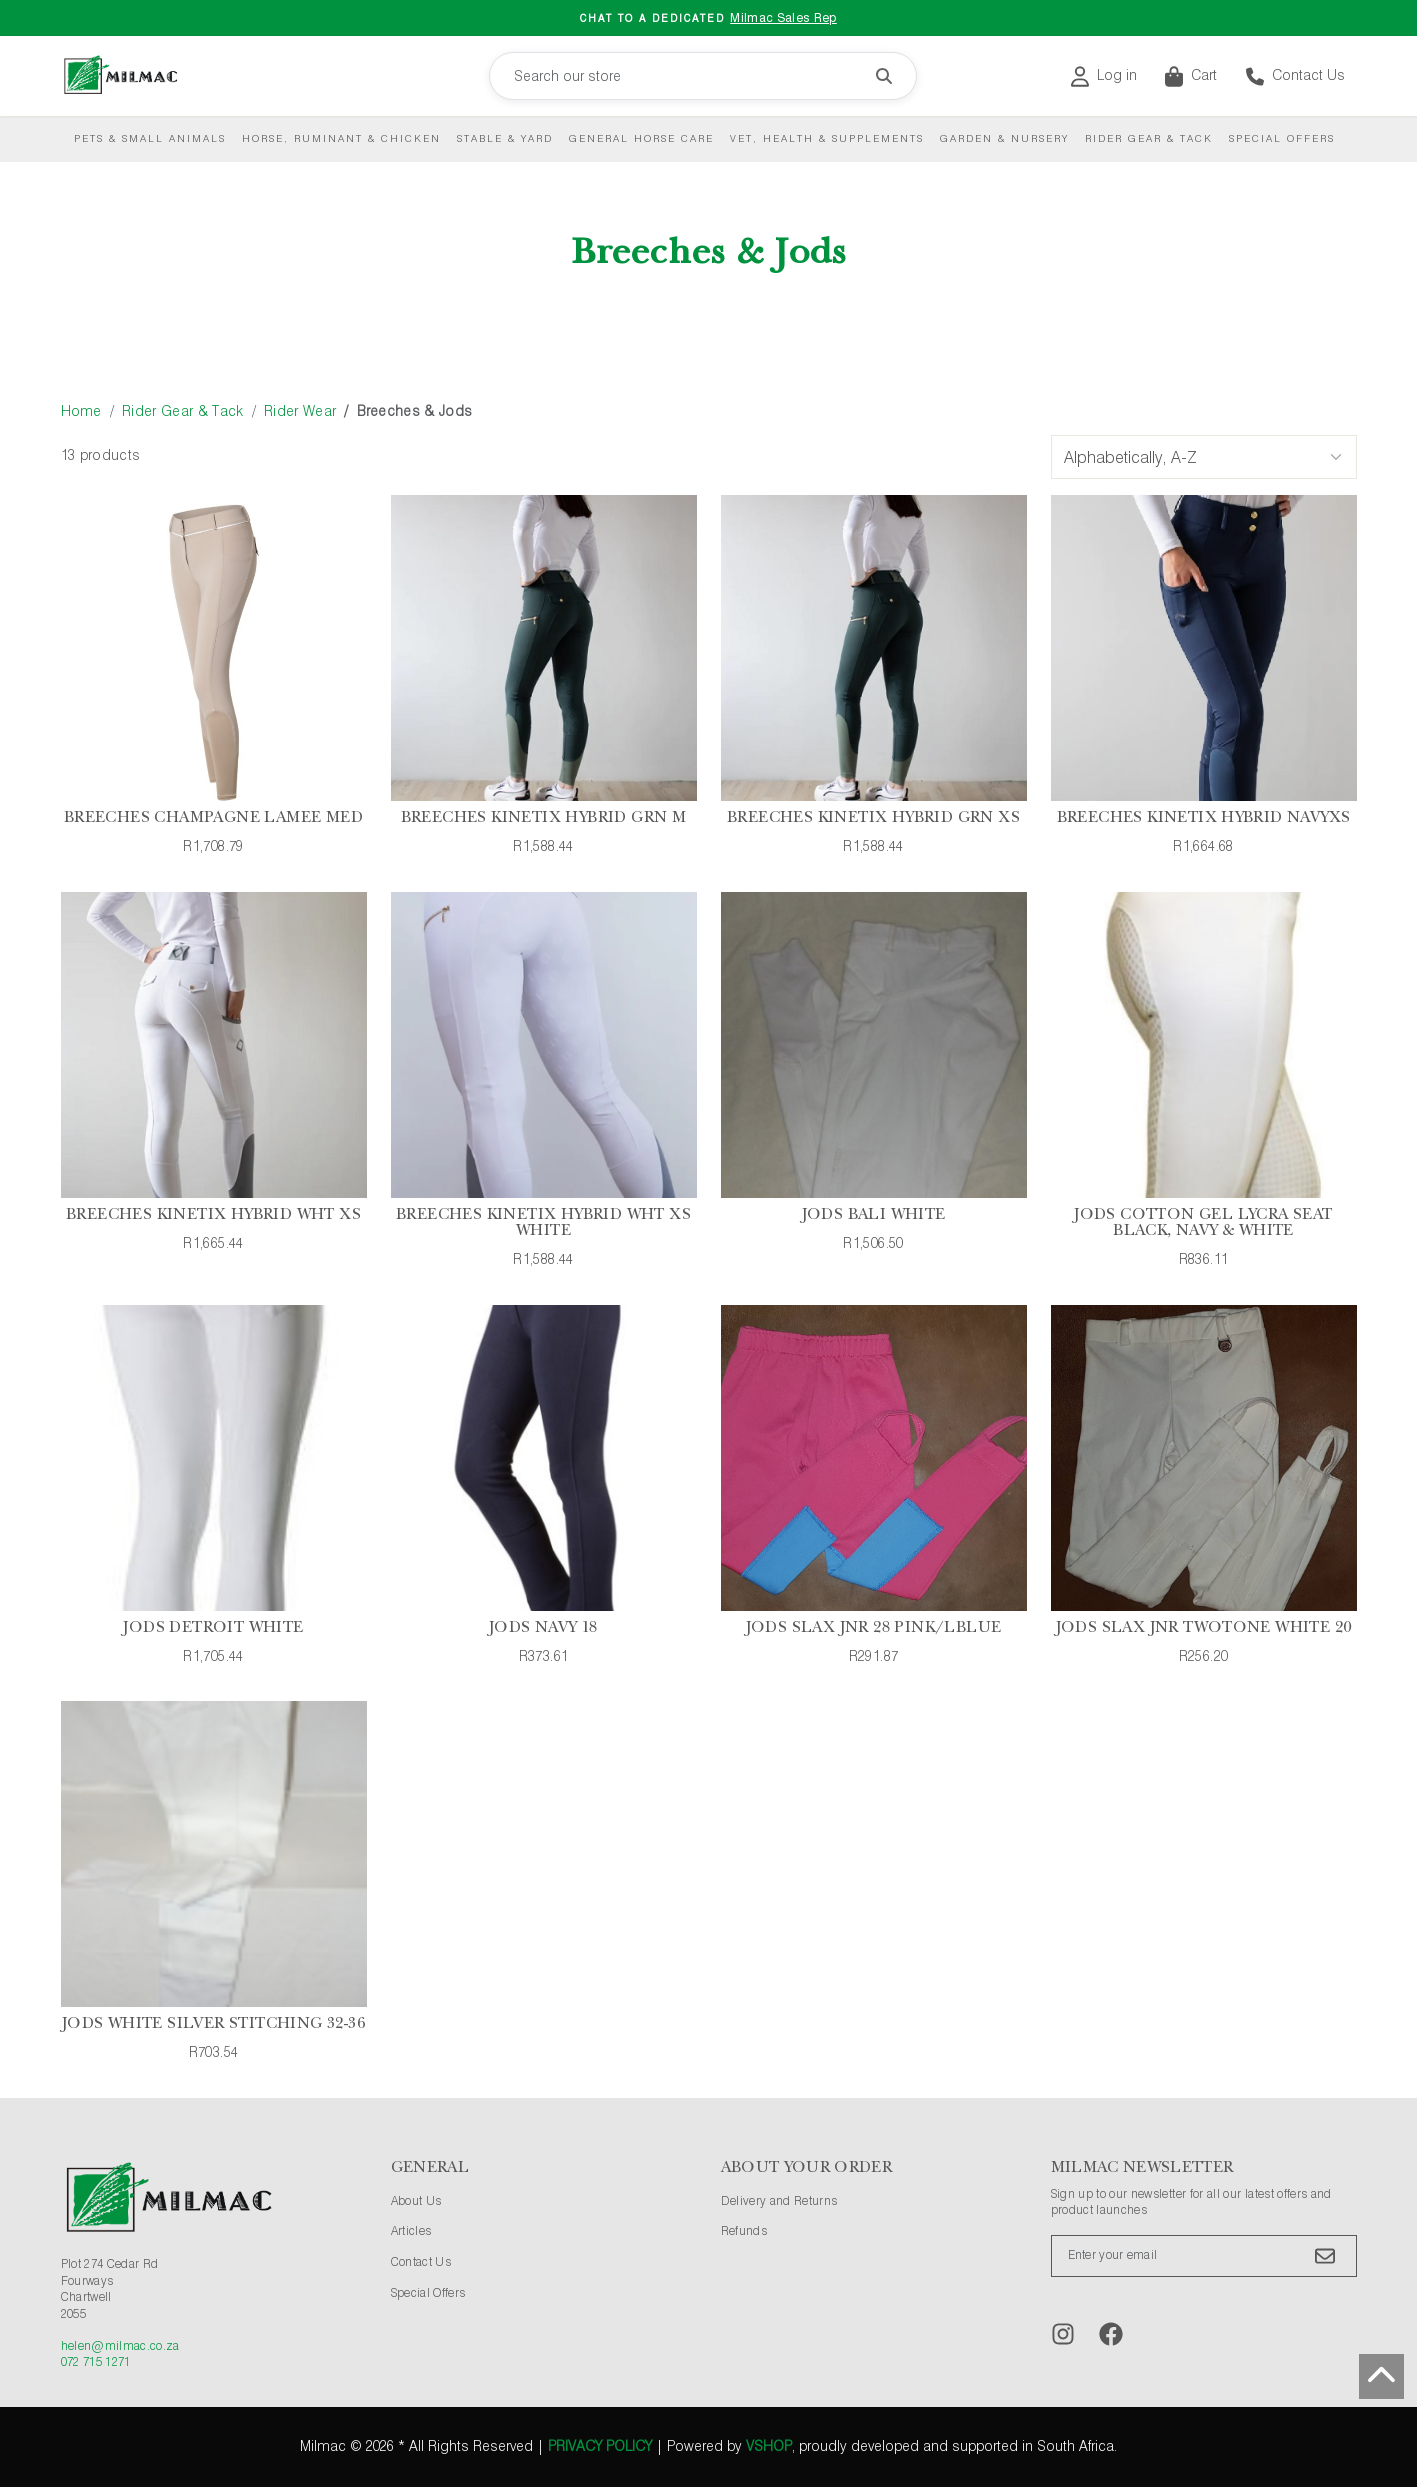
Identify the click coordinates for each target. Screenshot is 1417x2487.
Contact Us (1295, 76)
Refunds (744, 2232)
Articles (411, 2232)
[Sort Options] (1204, 457)
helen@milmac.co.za (120, 2347)
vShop (769, 2447)
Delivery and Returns (779, 2202)
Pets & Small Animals (150, 139)
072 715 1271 (96, 2363)
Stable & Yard (505, 139)
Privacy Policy (600, 2447)
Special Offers (1282, 139)
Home (81, 412)
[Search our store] (703, 76)
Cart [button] (1191, 76)
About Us (416, 2202)
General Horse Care (641, 139)
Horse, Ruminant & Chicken (341, 139)
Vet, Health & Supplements (827, 139)
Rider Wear (300, 412)
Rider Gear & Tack (1149, 139)
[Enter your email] (1204, 2256)
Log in (1104, 76)
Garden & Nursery (1004, 139)
